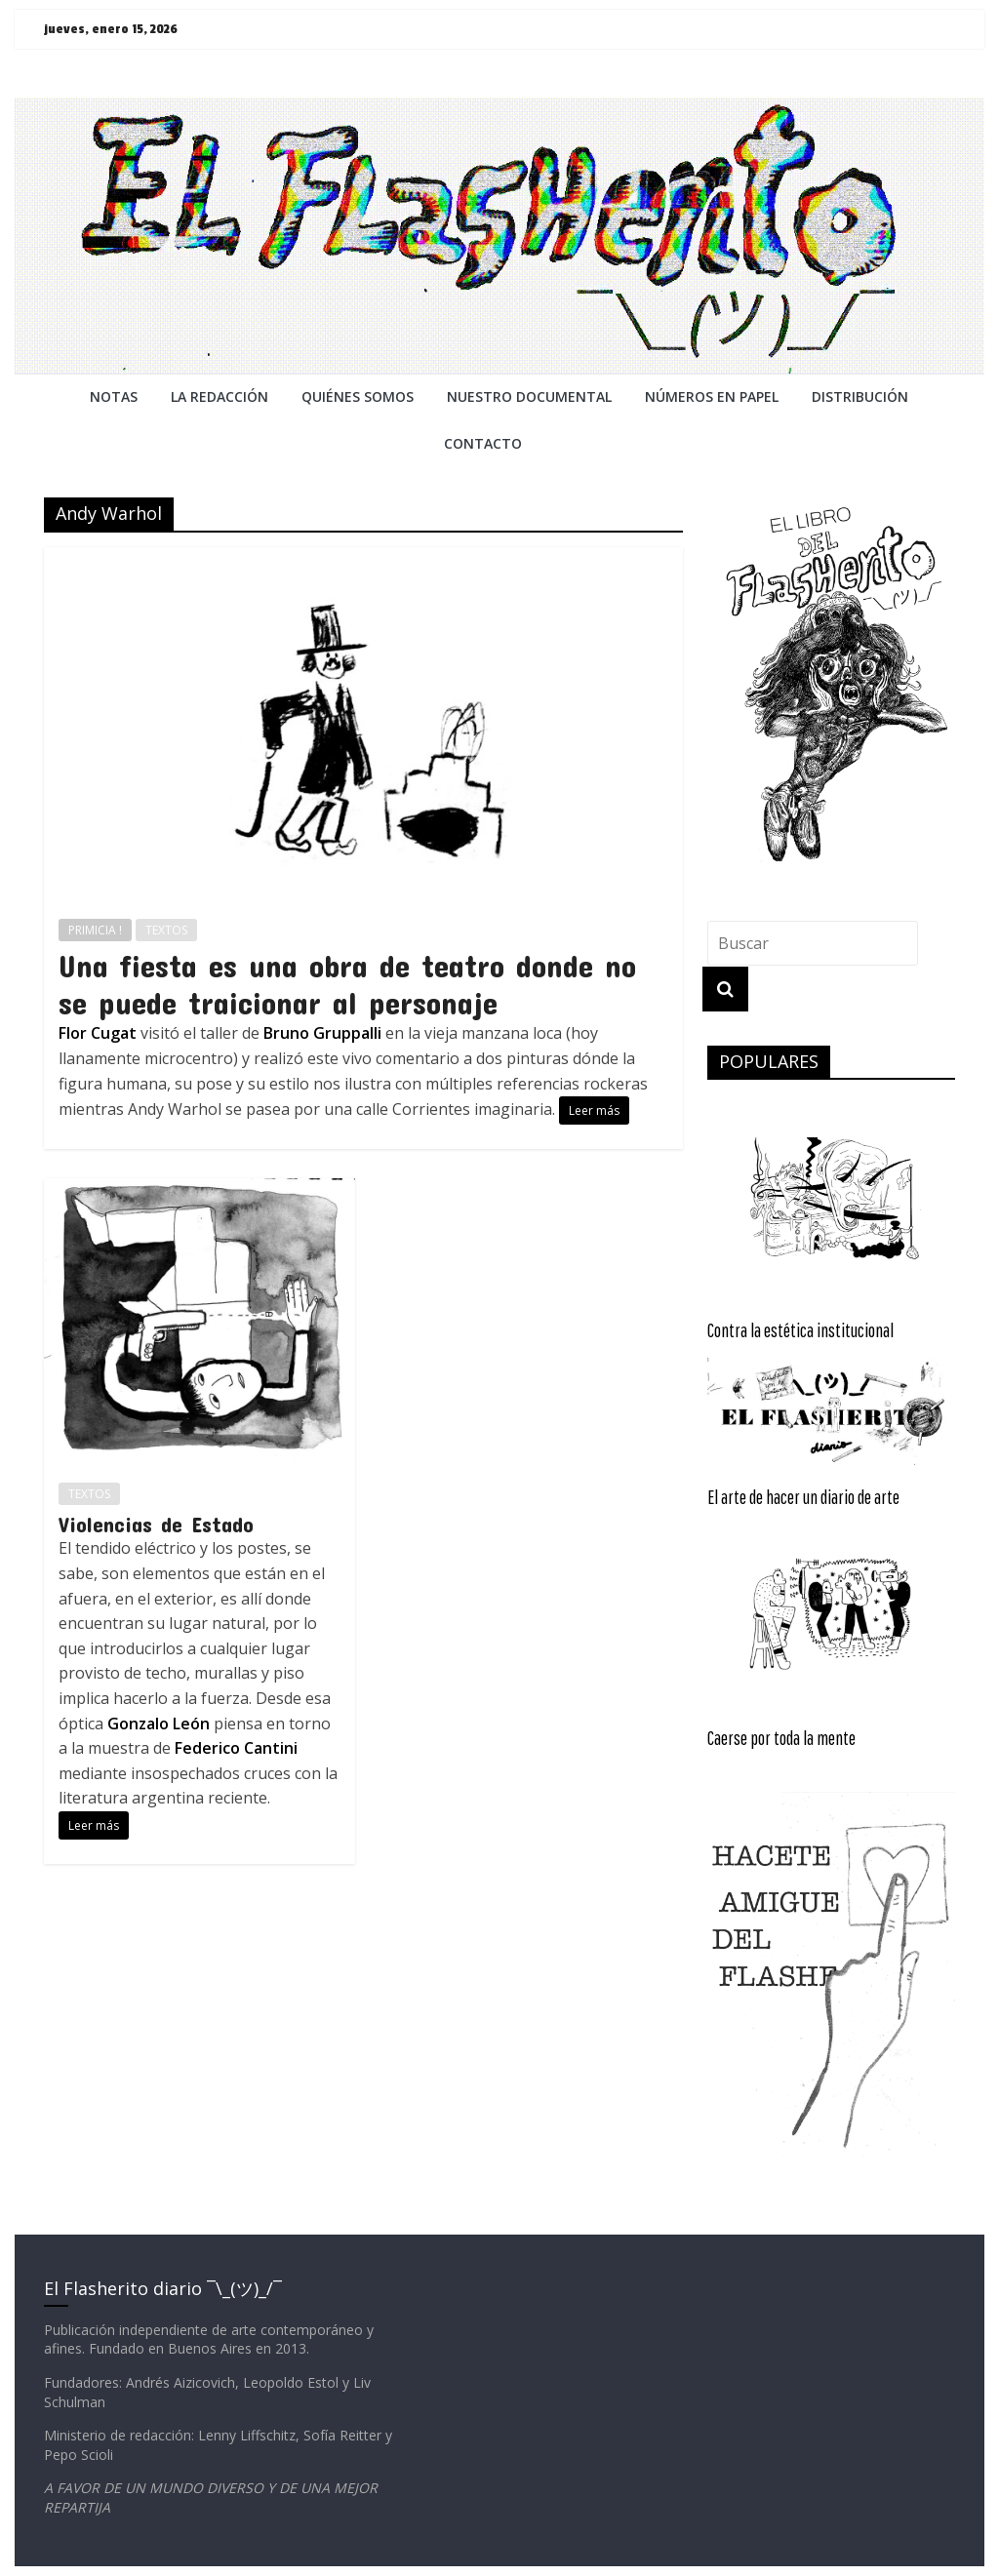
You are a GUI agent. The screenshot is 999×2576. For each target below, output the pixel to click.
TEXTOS (166, 930)
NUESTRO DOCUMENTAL (529, 396)
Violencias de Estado (156, 1523)
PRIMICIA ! (95, 930)
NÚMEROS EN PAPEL (712, 396)
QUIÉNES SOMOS (357, 396)
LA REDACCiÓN (219, 396)
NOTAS (114, 396)
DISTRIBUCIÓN (860, 396)
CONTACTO (483, 443)
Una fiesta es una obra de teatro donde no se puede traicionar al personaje (347, 983)
